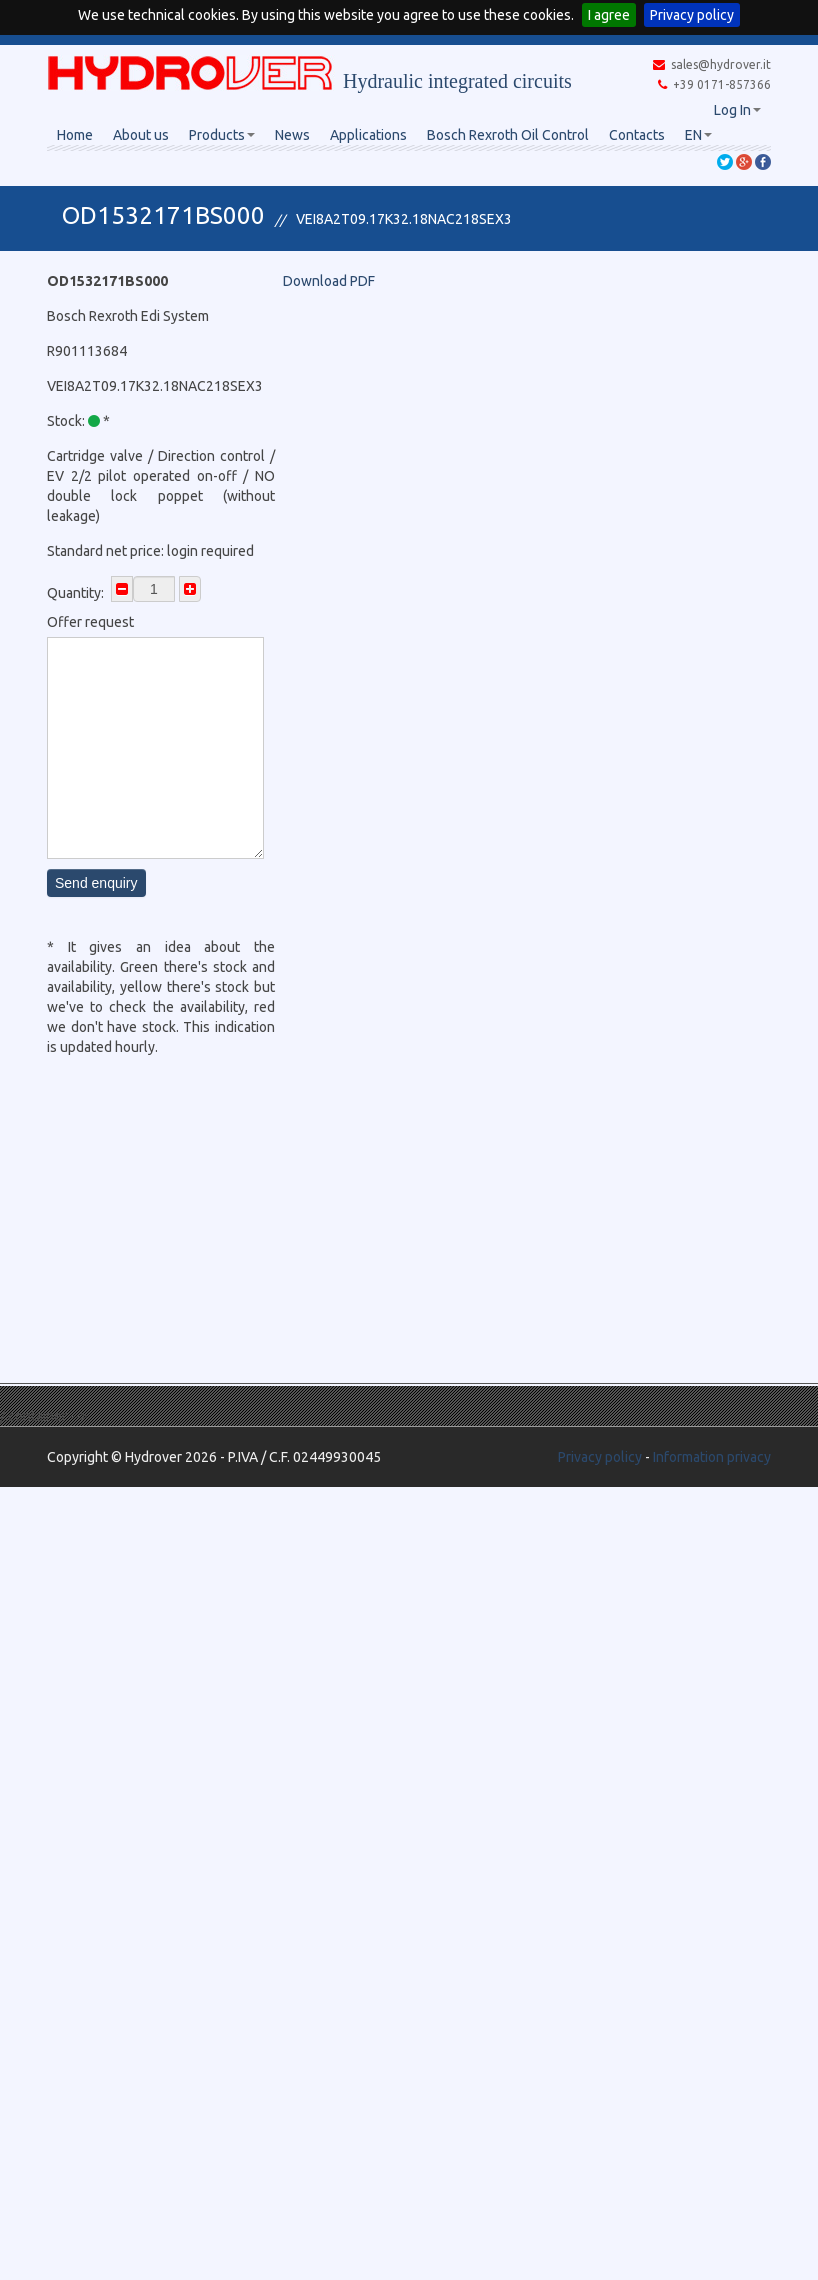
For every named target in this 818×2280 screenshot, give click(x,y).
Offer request (90, 622)
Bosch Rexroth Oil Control (508, 135)
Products (222, 135)
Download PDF (329, 281)
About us (141, 135)
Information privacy (712, 1457)
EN (698, 135)
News (292, 135)
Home (75, 135)
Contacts (637, 135)
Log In (737, 110)
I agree (609, 15)
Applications (368, 135)
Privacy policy (692, 15)
